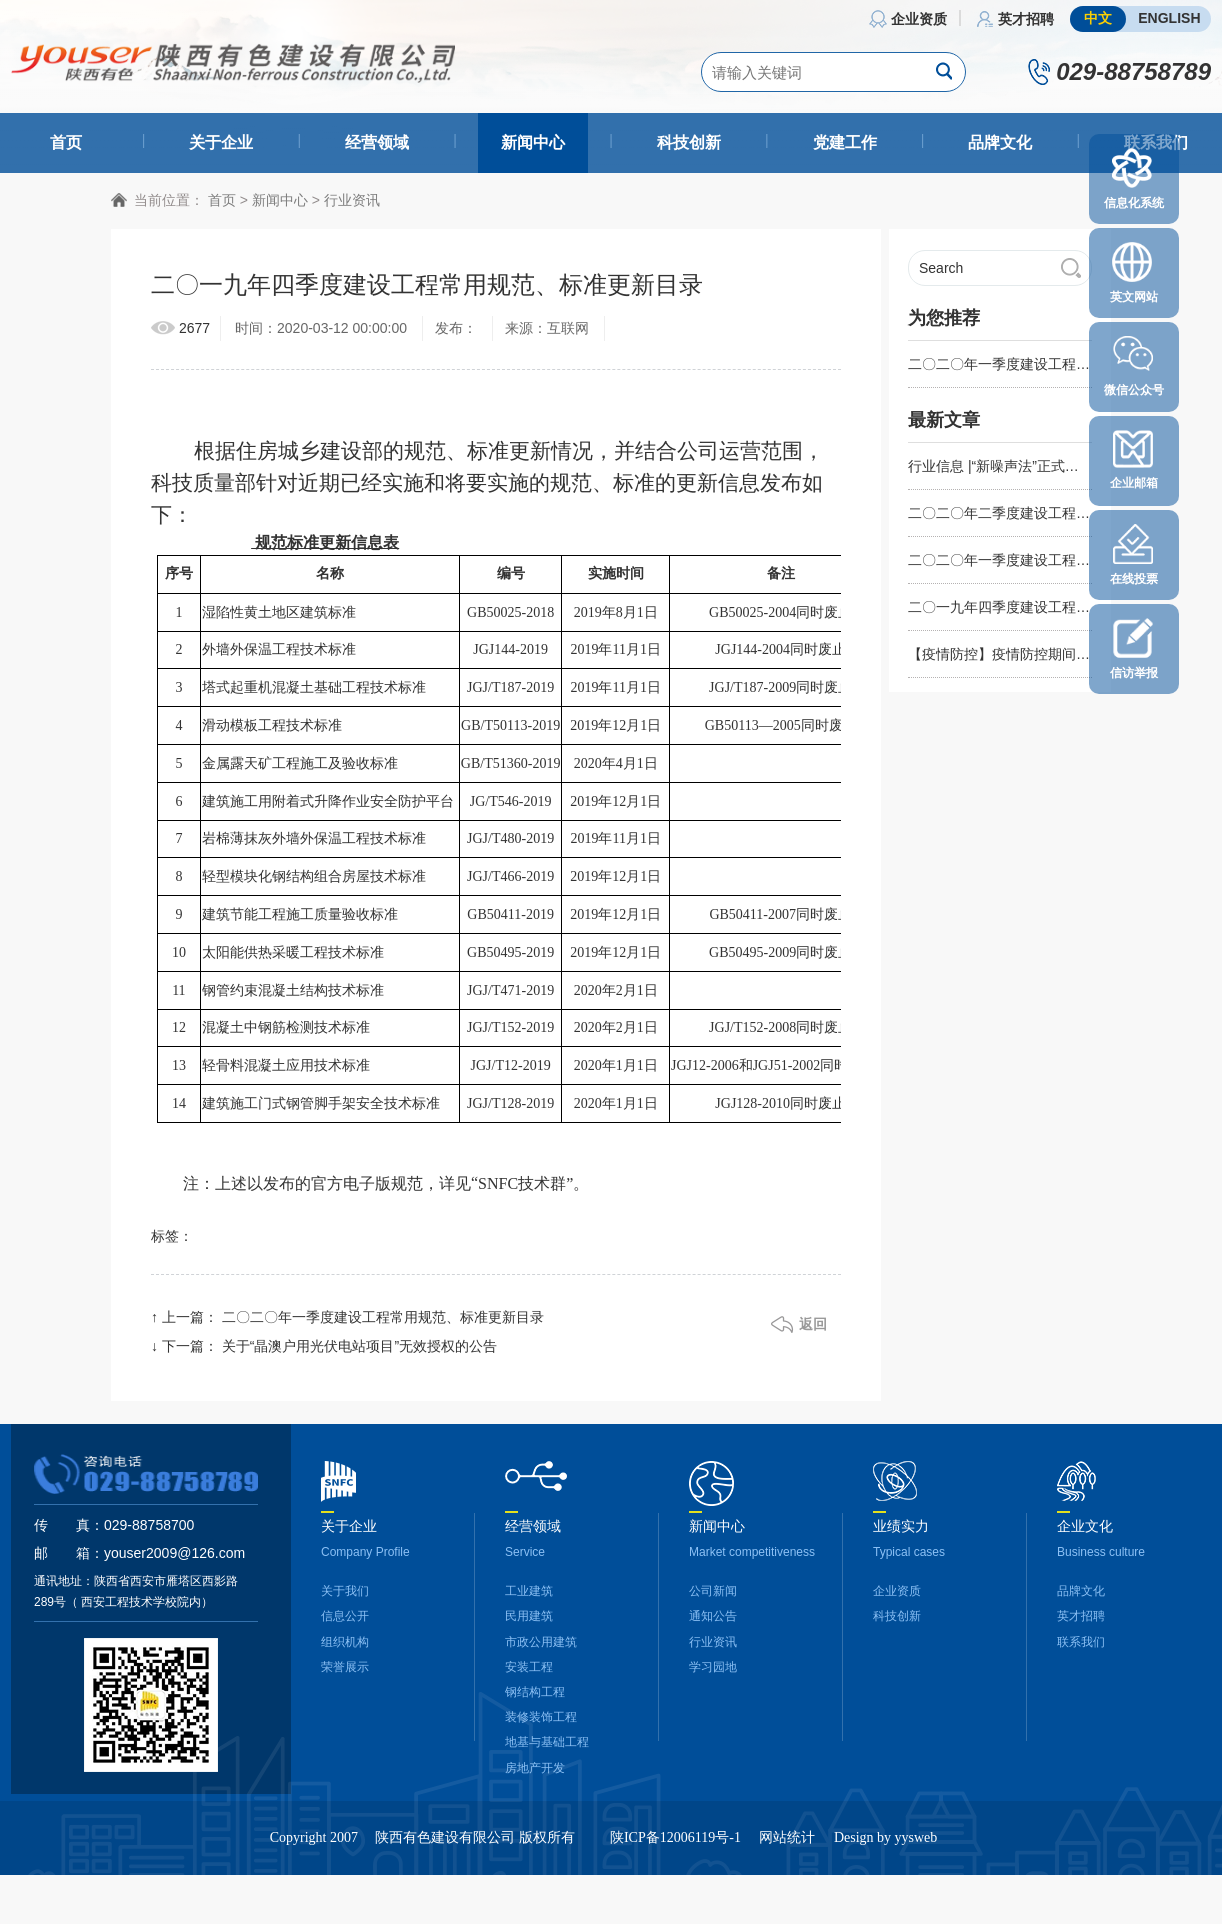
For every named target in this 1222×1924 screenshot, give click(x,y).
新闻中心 (533, 142)
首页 (66, 142)
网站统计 (787, 1846)
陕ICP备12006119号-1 (675, 1846)
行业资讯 (352, 208)
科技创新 (689, 142)
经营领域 (377, 142)
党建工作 (845, 142)
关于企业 (221, 142)
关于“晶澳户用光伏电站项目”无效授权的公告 (359, 1355)
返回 (813, 1333)
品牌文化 (1000, 142)
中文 (1098, 18)
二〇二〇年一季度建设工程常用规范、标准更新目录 (383, 1326)
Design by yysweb (885, 1846)
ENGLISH (1169, 18)
